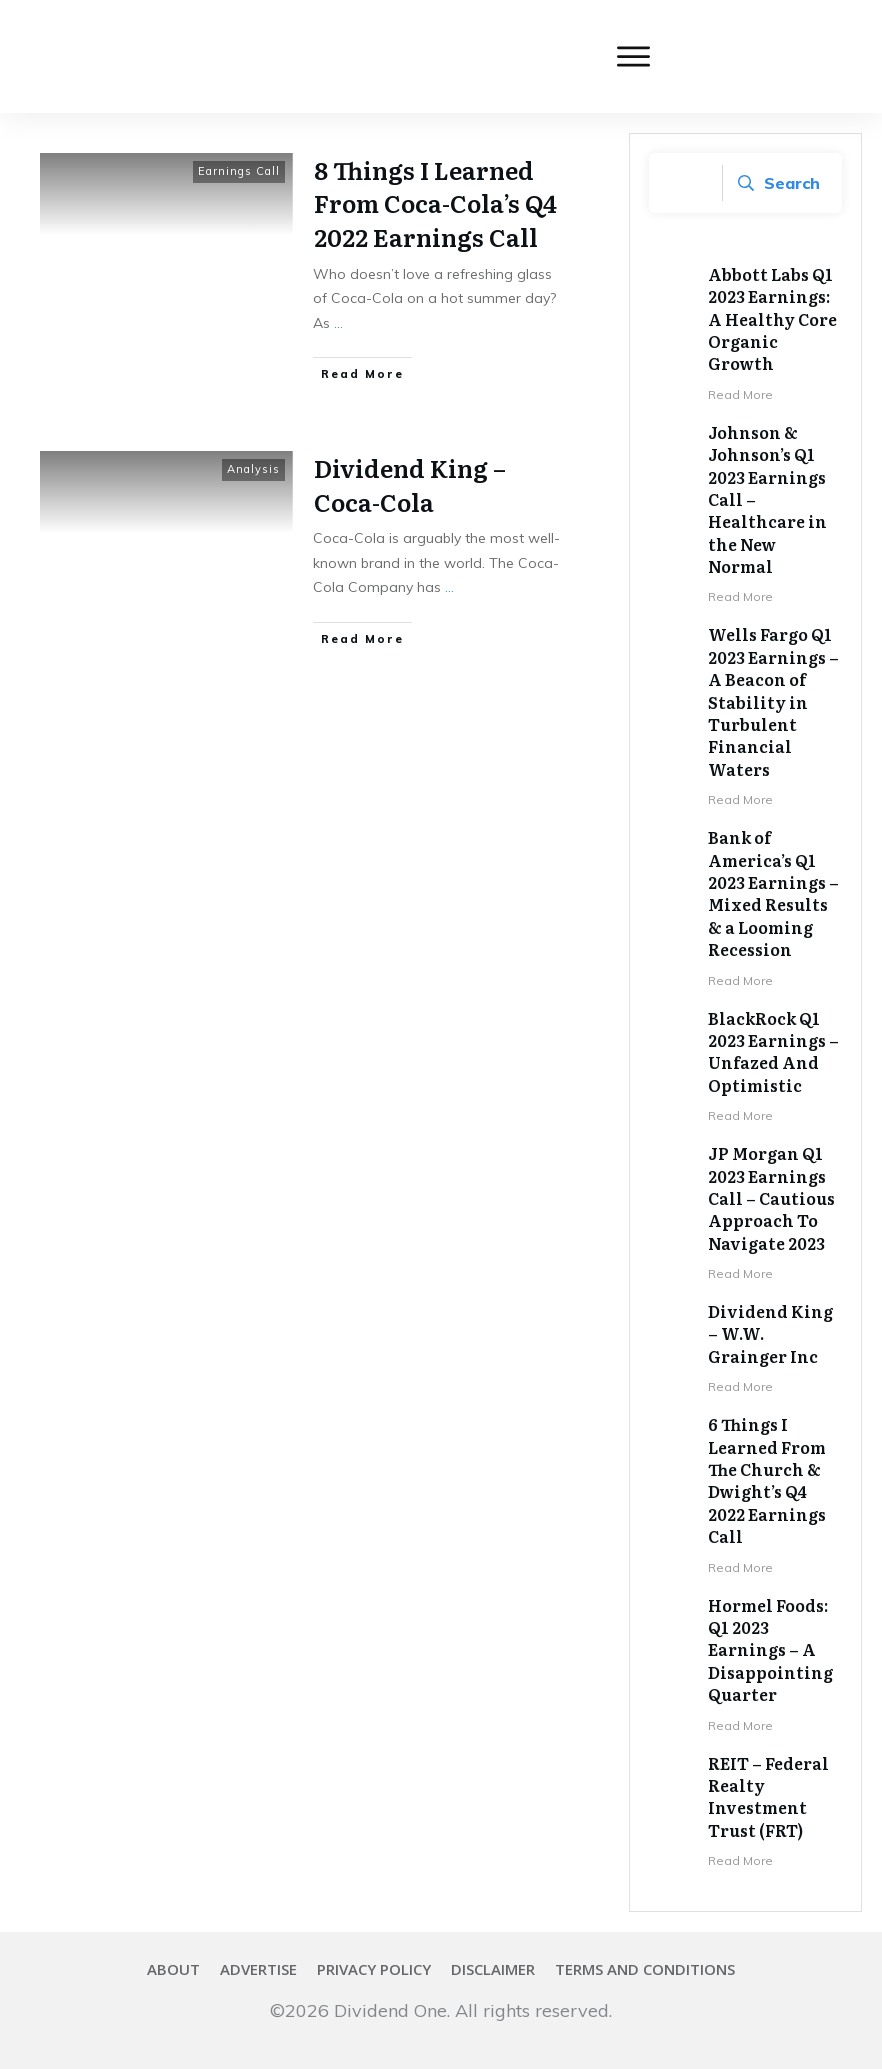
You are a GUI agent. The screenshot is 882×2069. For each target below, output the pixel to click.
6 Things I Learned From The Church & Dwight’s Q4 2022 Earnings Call (767, 1480)
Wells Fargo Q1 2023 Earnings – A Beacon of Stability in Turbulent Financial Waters (773, 701)
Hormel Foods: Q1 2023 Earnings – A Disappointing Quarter (770, 1650)
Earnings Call (239, 171)
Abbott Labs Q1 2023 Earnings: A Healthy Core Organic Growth (772, 319)
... (338, 323)
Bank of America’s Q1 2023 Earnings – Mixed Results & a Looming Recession (773, 893)
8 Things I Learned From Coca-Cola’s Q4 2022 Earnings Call (435, 203)
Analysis (253, 469)
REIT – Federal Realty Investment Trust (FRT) (768, 1796)
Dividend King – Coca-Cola (410, 484)
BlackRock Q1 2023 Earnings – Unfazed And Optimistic (773, 1051)
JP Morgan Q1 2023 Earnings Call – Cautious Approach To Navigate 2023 (771, 1198)
